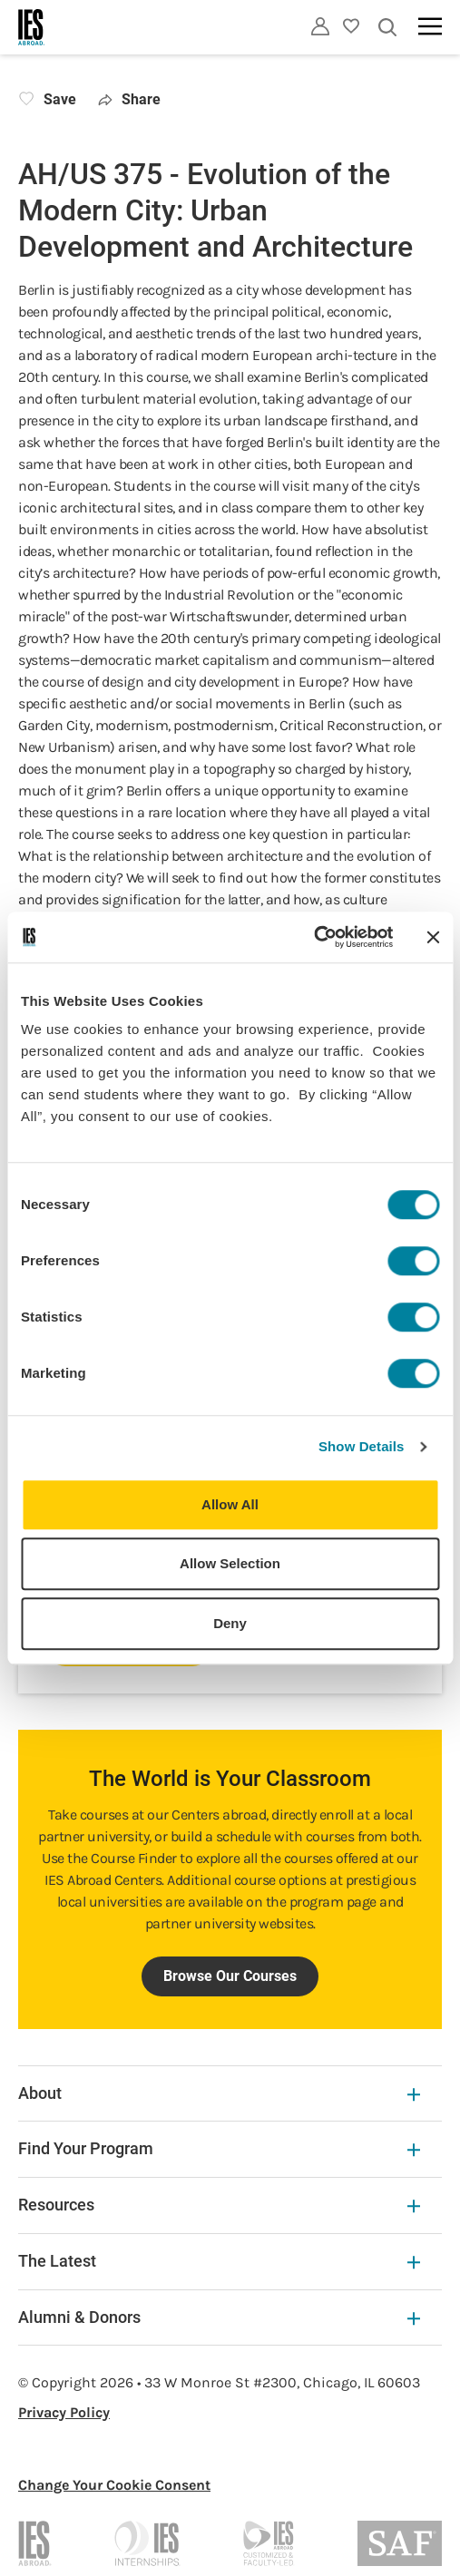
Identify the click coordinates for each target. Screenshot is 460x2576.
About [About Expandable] (219, 2093)
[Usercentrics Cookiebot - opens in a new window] (313, 937)
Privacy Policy (64, 2412)
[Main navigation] (430, 26)
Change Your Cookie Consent (114, 2484)
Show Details (361, 1446)
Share (129, 99)
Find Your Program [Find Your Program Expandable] (219, 2148)
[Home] (31, 27)
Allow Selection (230, 1563)
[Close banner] (432, 937)
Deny (230, 1623)
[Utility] (320, 26)
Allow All (230, 1504)
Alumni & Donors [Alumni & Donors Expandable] (219, 2317)
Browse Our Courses (230, 1976)
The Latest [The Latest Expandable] (219, 2260)
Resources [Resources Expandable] (219, 2204)
